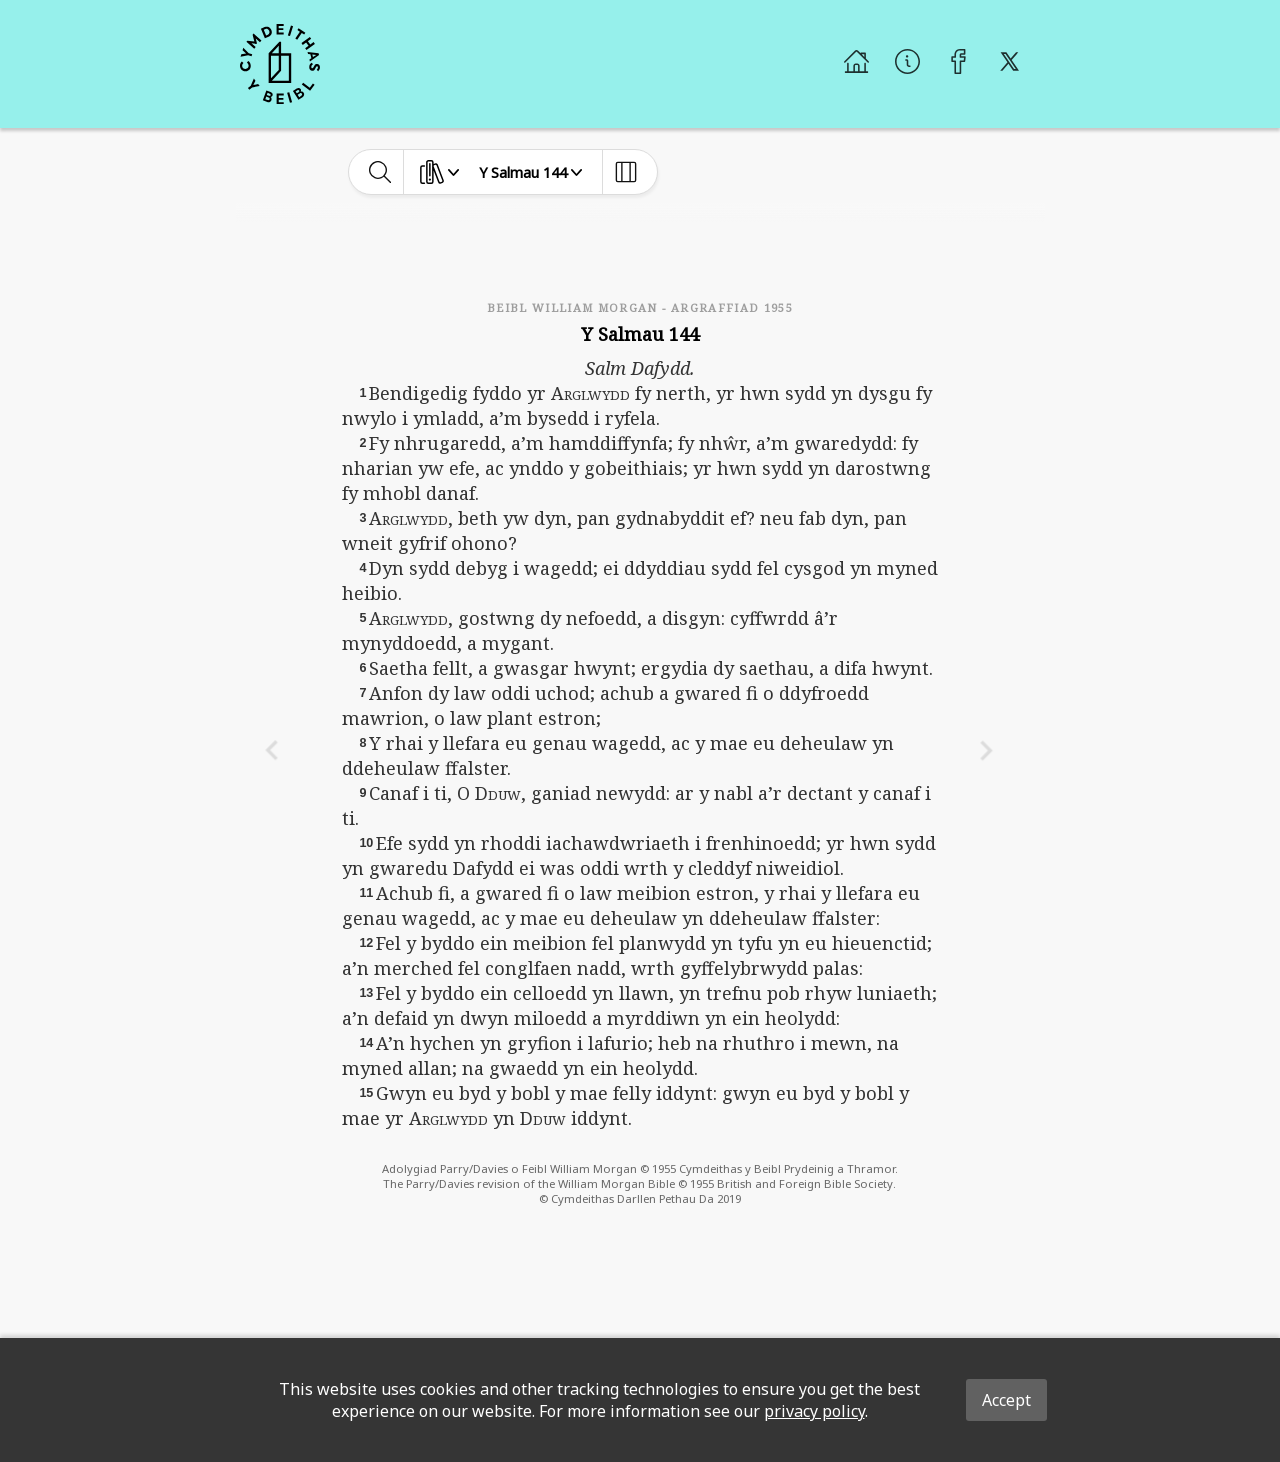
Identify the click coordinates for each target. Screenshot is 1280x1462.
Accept (1006, 1400)
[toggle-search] (380, 172)
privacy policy (814, 1411)
